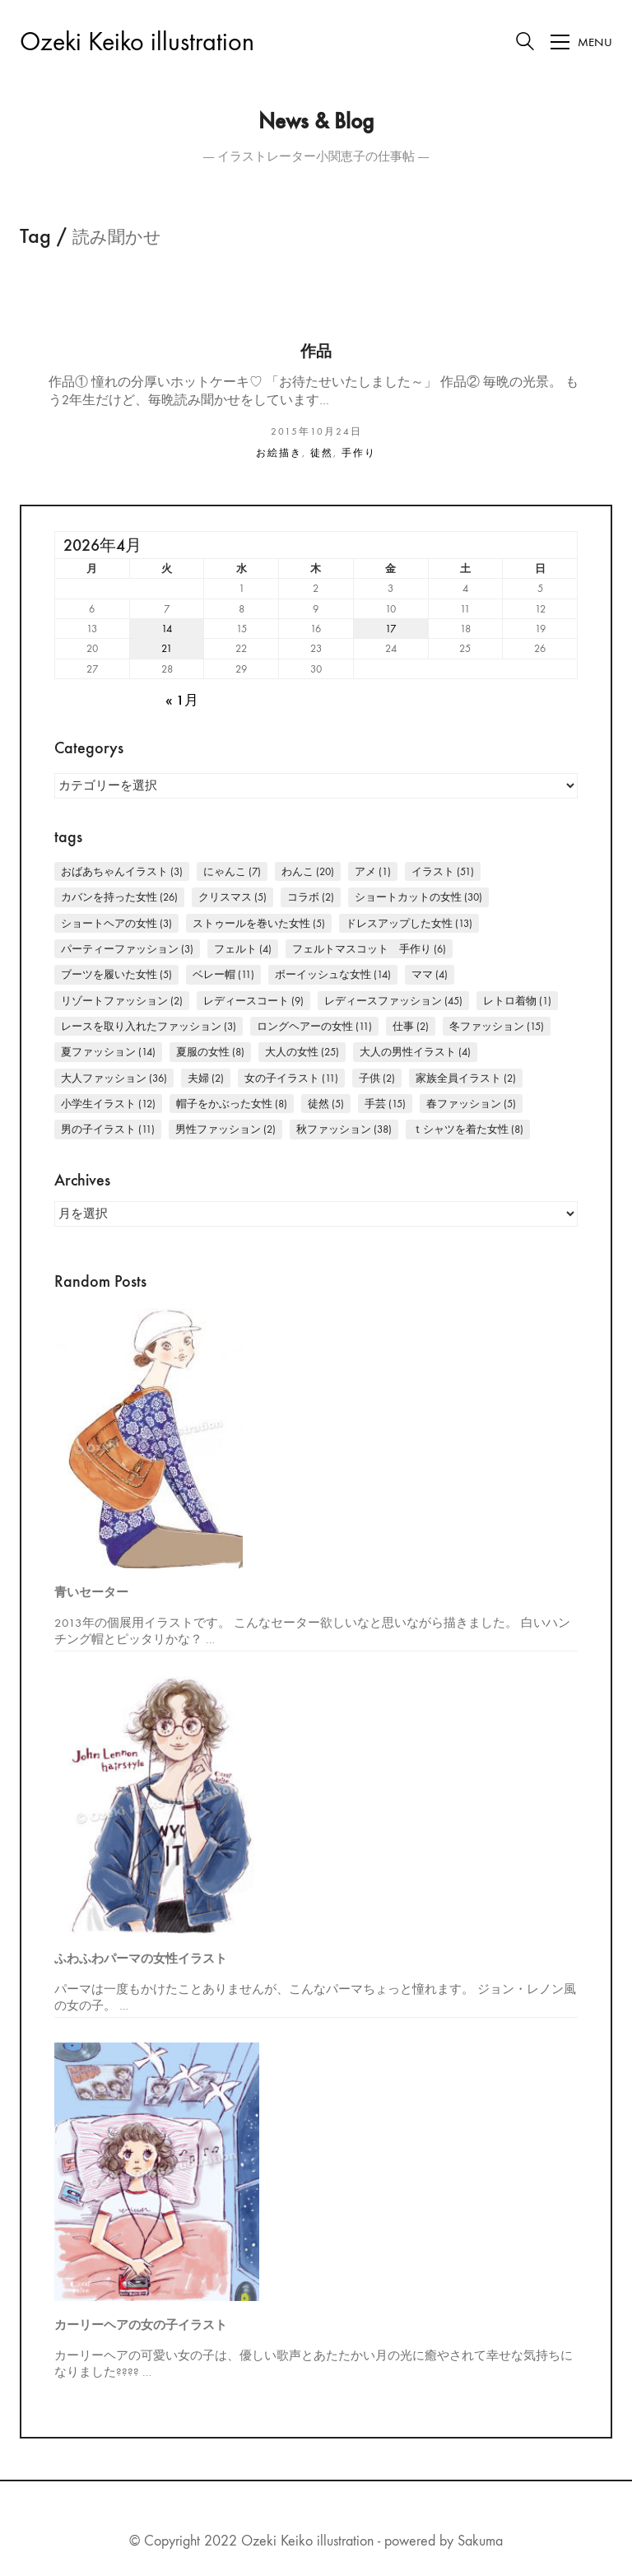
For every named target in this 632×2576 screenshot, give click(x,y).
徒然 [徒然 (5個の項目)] (326, 1103)
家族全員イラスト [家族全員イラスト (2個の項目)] (466, 1078)
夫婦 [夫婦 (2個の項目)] (206, 1078)
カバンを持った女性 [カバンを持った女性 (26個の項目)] (119, 897)
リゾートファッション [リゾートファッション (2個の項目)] (122, 1001)
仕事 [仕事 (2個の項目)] (411, 1026)
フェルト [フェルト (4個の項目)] (243, 949)
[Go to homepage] (137, 42)
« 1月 (181, 701)
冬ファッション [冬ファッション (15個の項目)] (496, 1026)
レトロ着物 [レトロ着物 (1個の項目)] (517, 1001)
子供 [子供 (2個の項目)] (377, 1078)
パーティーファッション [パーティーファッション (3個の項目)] (127, 949)
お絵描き (279, 453)
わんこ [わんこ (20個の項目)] (307, 871)
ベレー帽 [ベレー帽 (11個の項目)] (223, 974)
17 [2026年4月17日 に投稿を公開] (390, 628)
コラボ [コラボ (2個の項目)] (310, 897)
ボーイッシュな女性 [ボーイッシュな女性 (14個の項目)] (333, 974)
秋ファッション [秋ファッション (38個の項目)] (344, 1129)
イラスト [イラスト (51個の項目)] (442, 871)
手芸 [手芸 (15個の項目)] (385, 1103)
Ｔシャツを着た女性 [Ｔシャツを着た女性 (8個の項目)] (467, 1129)
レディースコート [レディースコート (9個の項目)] (253, 1001)
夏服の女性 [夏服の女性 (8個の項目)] (210, 1052)
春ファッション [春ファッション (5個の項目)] (471, 1103)
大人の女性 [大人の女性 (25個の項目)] (302, 1052)
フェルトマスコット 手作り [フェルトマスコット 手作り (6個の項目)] (369, 949)
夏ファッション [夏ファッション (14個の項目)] (108, 1052)
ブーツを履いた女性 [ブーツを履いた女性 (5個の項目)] (116, 974)
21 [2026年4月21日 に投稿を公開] (166, 648)
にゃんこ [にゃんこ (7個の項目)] (232, 871)
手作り (359, 453)
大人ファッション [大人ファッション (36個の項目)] (114, 1078)
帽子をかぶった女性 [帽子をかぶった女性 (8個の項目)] (231, 1103)
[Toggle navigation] (581, 42)
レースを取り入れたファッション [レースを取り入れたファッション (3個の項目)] (148, 1026)
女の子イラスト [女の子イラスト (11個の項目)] (291, 1078)
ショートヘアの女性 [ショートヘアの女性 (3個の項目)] (116, 923)
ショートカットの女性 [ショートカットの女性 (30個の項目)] (418, 897)
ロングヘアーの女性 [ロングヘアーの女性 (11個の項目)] (314, 1026)
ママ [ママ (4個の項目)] (429, 974)
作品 (316, 352)
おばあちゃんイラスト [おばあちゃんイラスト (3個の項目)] (122, 871)
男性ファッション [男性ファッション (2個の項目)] (225, 1129)
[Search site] (525, 43)
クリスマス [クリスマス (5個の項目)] (232, 897)
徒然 (321, 453)
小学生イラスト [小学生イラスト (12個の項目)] (108, 1103)
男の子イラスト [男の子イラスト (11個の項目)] (108, 1129)
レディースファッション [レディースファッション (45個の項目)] (393, 1001)
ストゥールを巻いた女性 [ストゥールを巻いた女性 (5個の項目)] (259, 923)
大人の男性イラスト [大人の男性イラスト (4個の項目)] (415, 1052)
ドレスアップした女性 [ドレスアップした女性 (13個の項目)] (409, 923)
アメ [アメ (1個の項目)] (373, 871)
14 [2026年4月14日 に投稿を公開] (166, 628)
